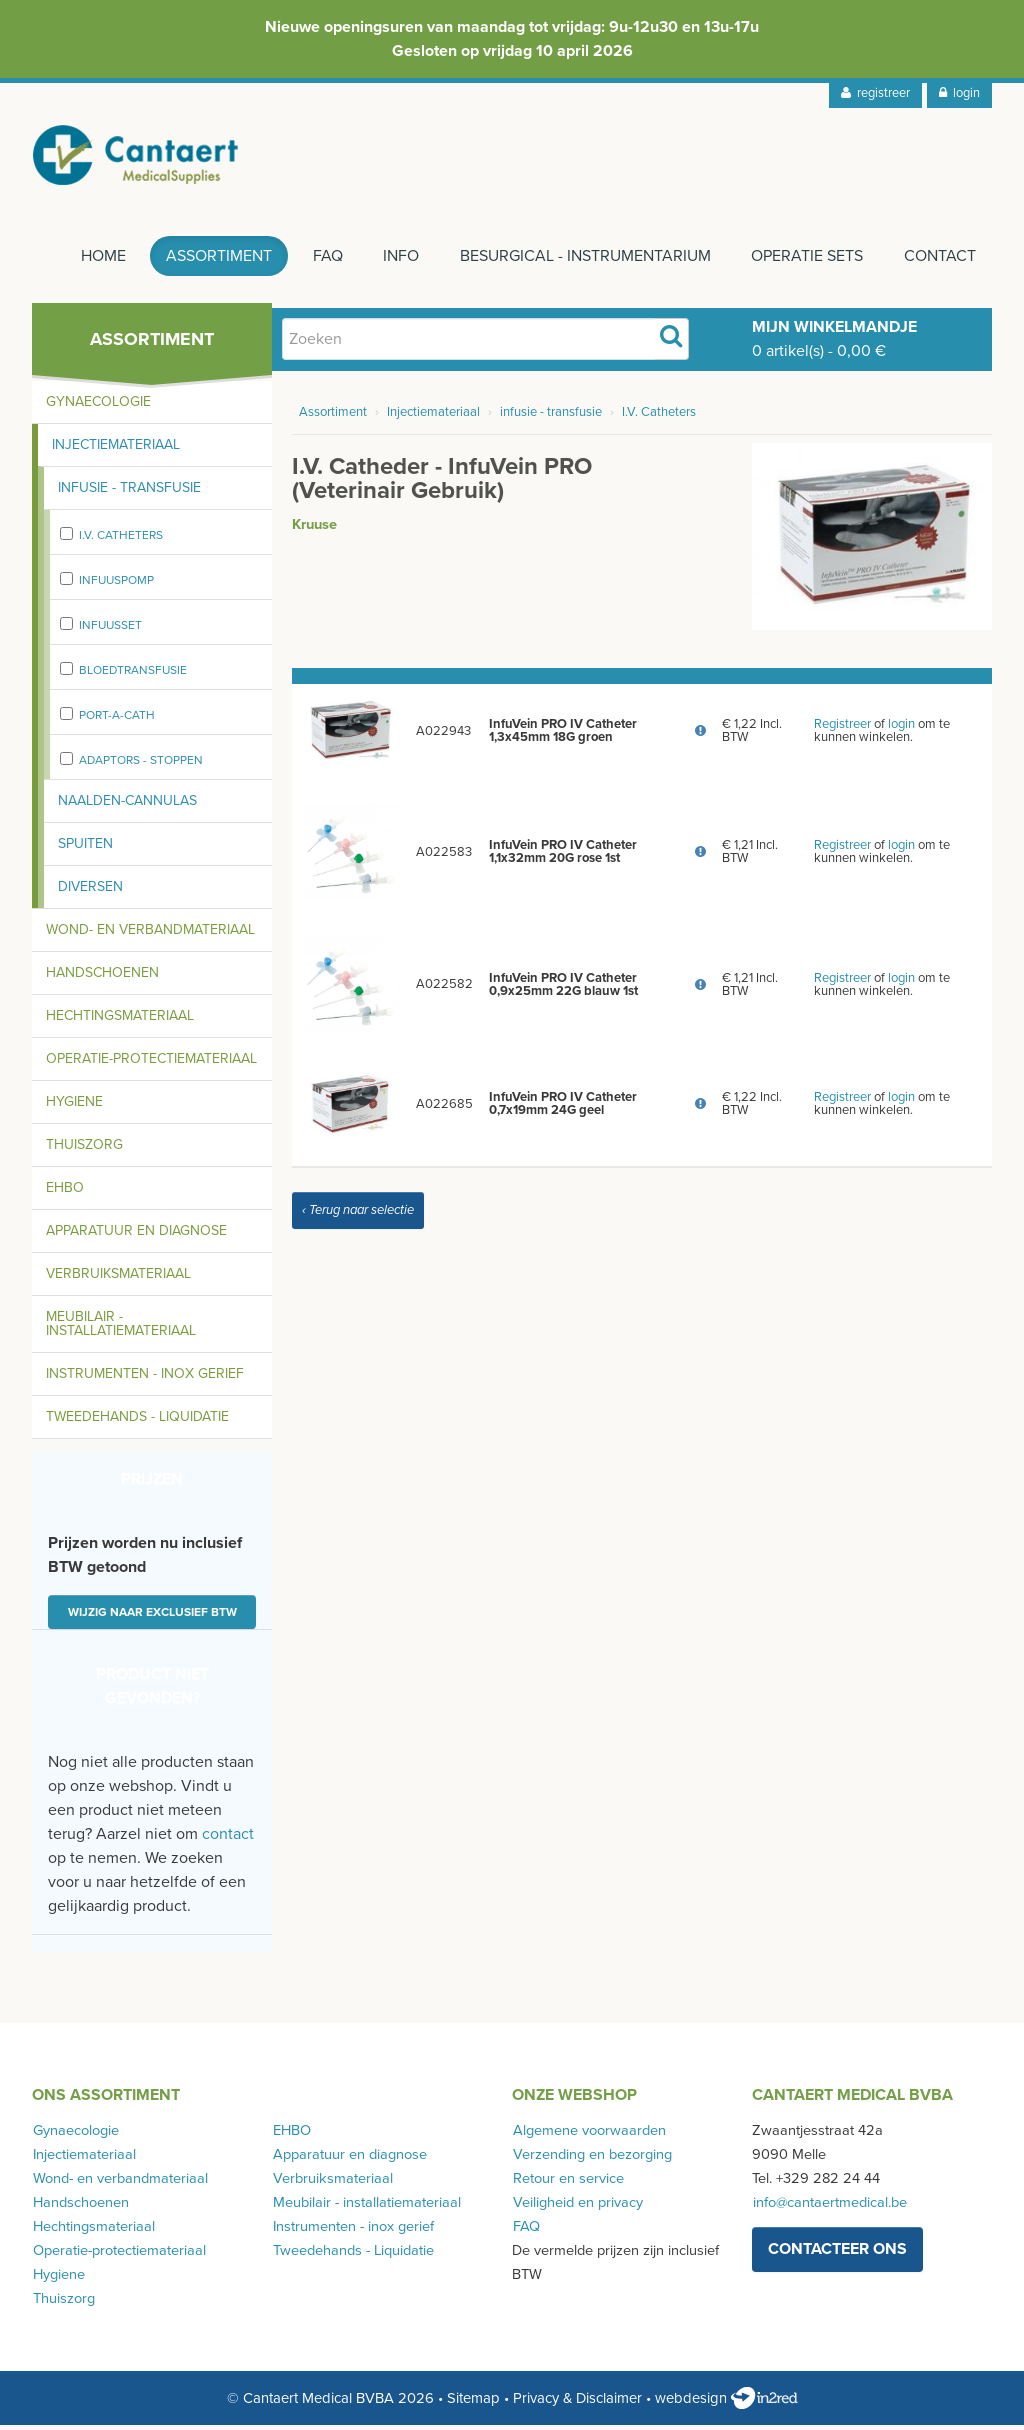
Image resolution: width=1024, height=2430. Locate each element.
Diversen (90, 891)
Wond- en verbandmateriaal (150, 934)
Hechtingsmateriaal (120, 1020)
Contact (940, 261)
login (959, 93)
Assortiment (212, 261)
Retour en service (567, 2183)
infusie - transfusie (551, 417)
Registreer (842, 729)
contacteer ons (837, 2254)
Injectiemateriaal (116, 449)
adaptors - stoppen (141, 765)
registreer (875, 93)
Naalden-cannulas (127, 805)
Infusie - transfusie (129, 492)
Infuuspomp (116, 585)
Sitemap (473, 2403)
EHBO (65, 1192)
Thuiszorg (84, 1149)
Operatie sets (806, 261)
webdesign (726, 2403)
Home (94, 261)
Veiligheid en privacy (577, 2207)
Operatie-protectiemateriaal (151, 1063)
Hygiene (74, 1106)
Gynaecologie (98, 406)
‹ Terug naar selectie (358, 1215)
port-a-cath (117, 720)
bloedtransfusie (133, 675)
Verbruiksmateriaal (118, 1278)
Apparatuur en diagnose (136, 1235)
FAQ (322, 261)
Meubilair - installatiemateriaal (121, 1328)
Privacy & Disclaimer (577, 2403)
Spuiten (85, 848)
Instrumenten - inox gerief (145, 1378)
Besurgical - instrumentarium (582, 261)
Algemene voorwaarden (588, 2135)
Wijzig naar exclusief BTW (152, 1617)
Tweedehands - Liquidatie (137, 1421)
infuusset (110, 630)
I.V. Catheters (121, 540)
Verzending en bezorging (591, 2159)
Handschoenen (102, 977)
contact (228, 1839)
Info (397, 261)
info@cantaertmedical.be (829, 2207)
